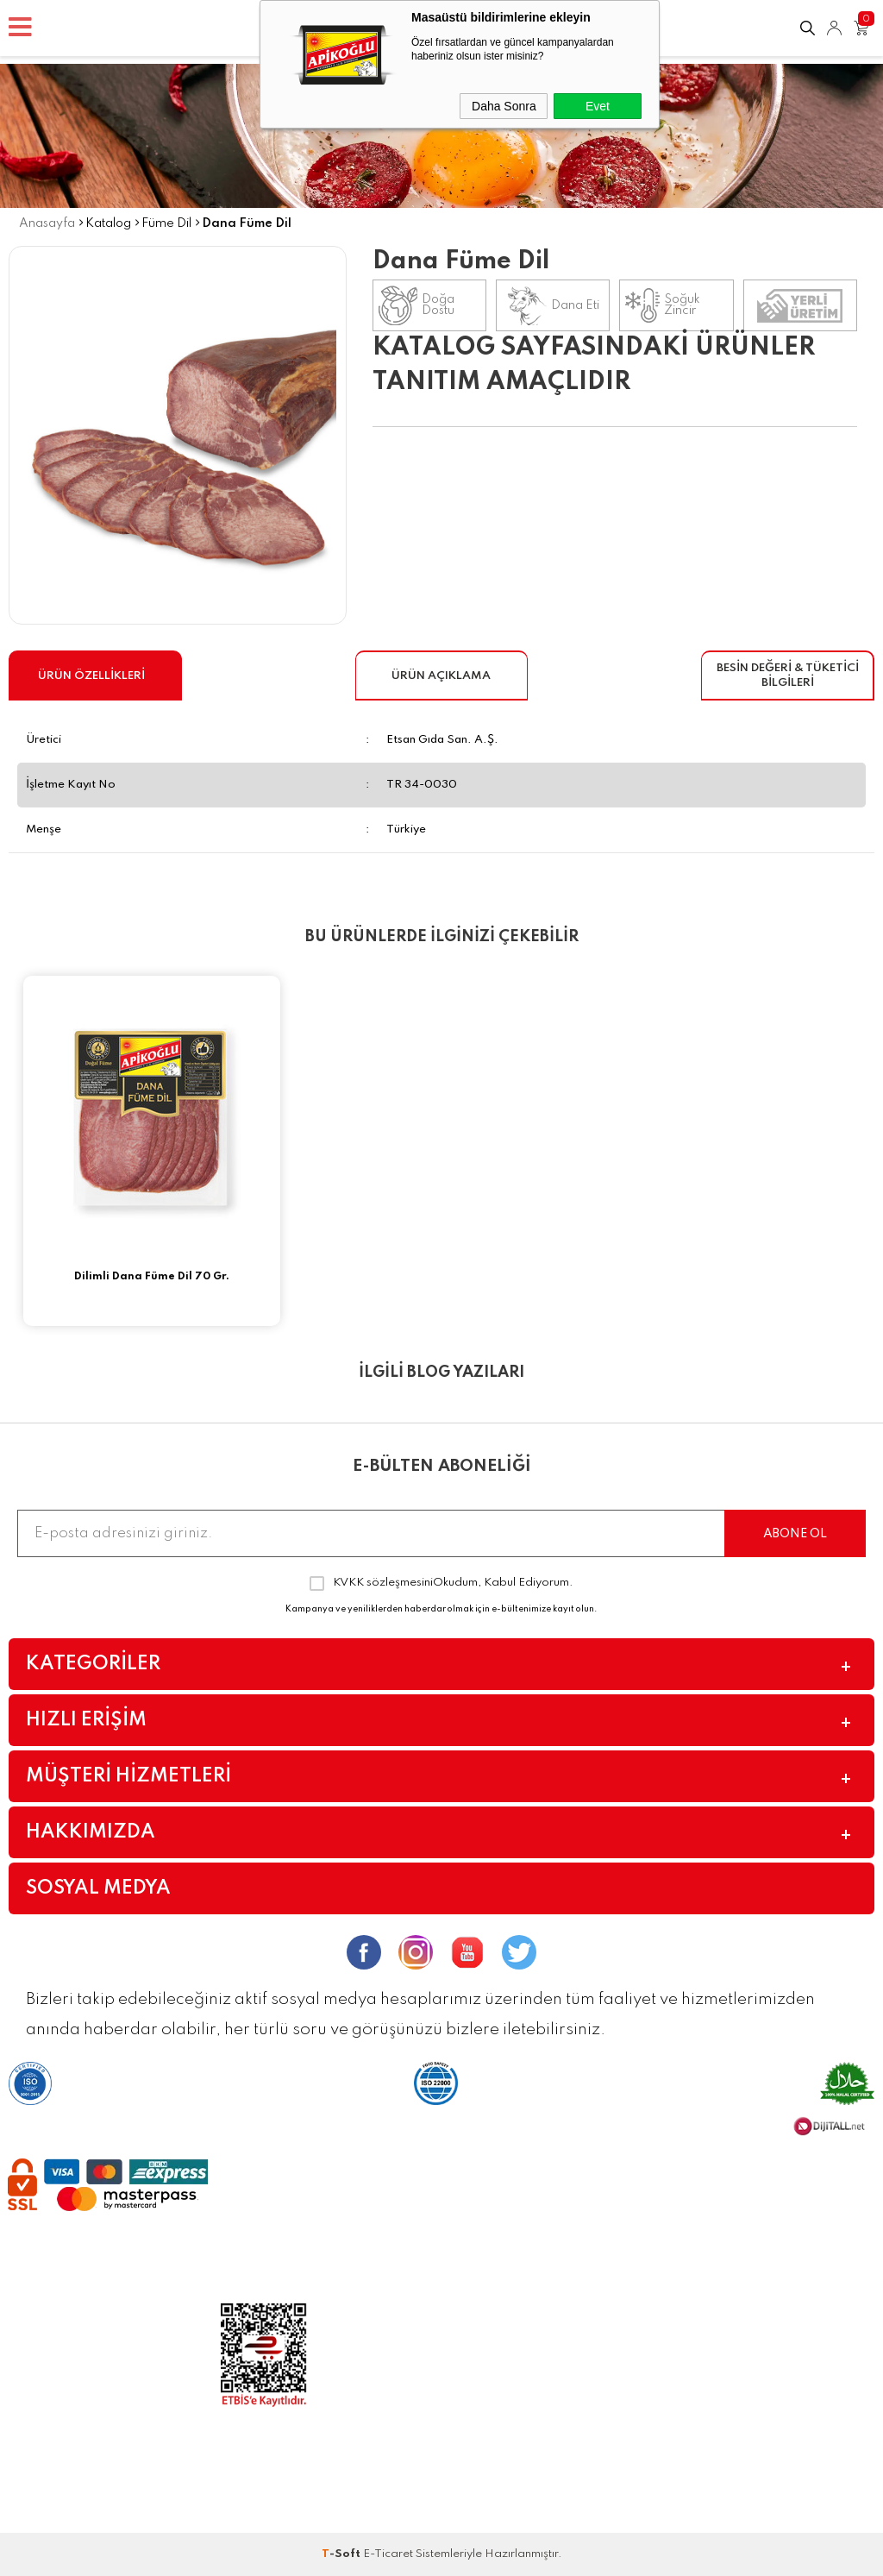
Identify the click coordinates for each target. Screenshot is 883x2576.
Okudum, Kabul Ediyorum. (441, 1583)
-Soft (342, 2554)
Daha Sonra (504, 106)
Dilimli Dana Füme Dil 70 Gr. (151, 1277)
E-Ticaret (388, 2554)
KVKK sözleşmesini (383, 1582)
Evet (598, 106)
